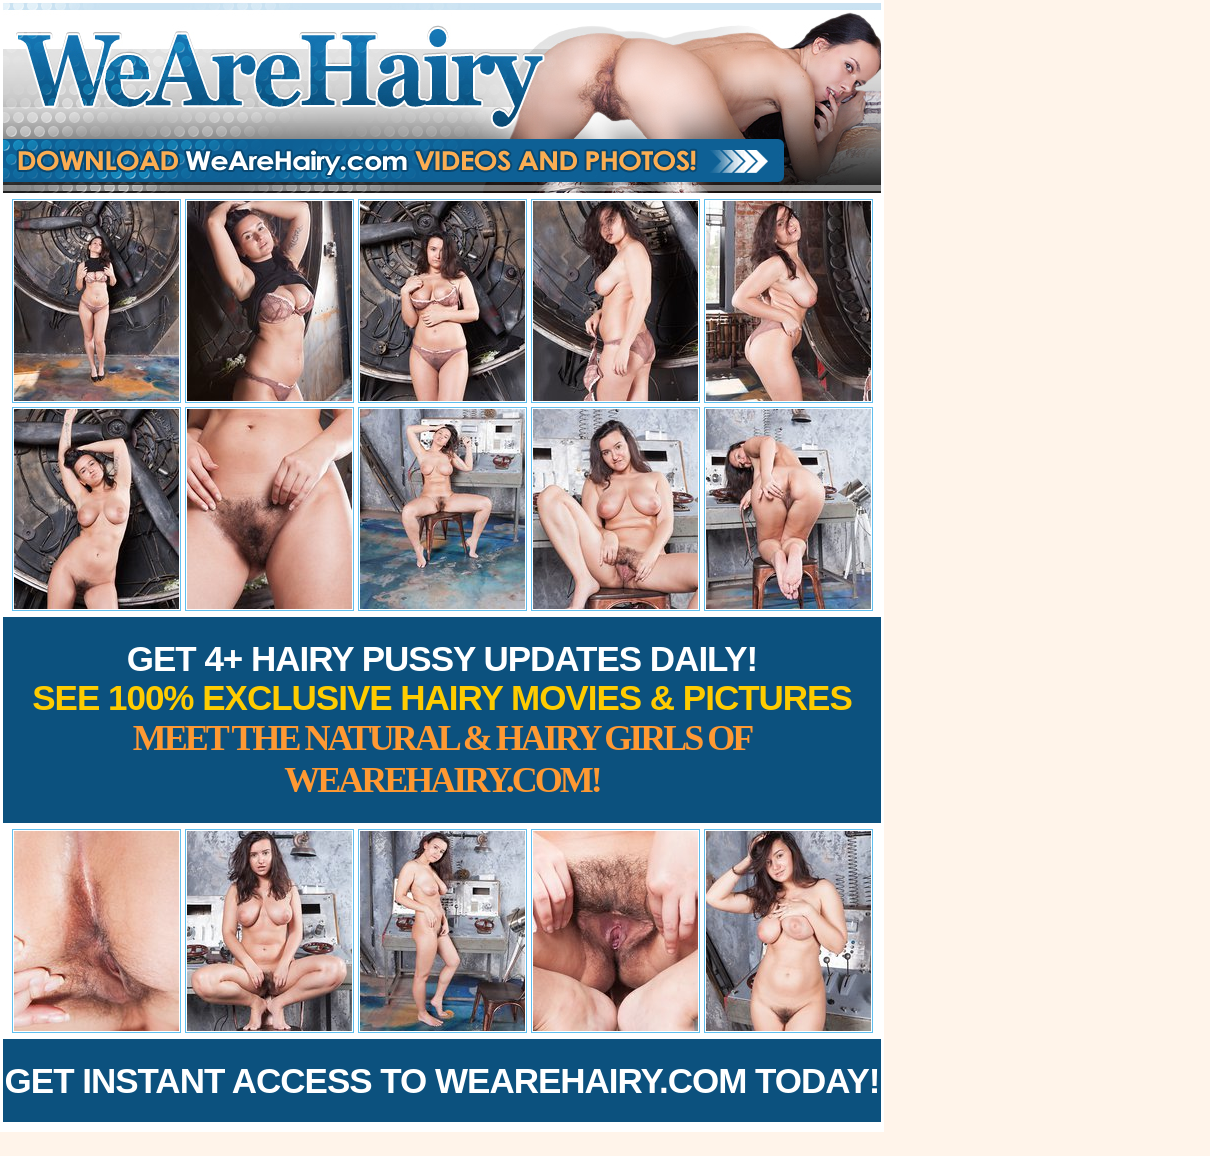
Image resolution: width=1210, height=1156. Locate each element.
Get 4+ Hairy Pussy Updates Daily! (442, 719)
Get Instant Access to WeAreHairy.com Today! (442, 1080)
